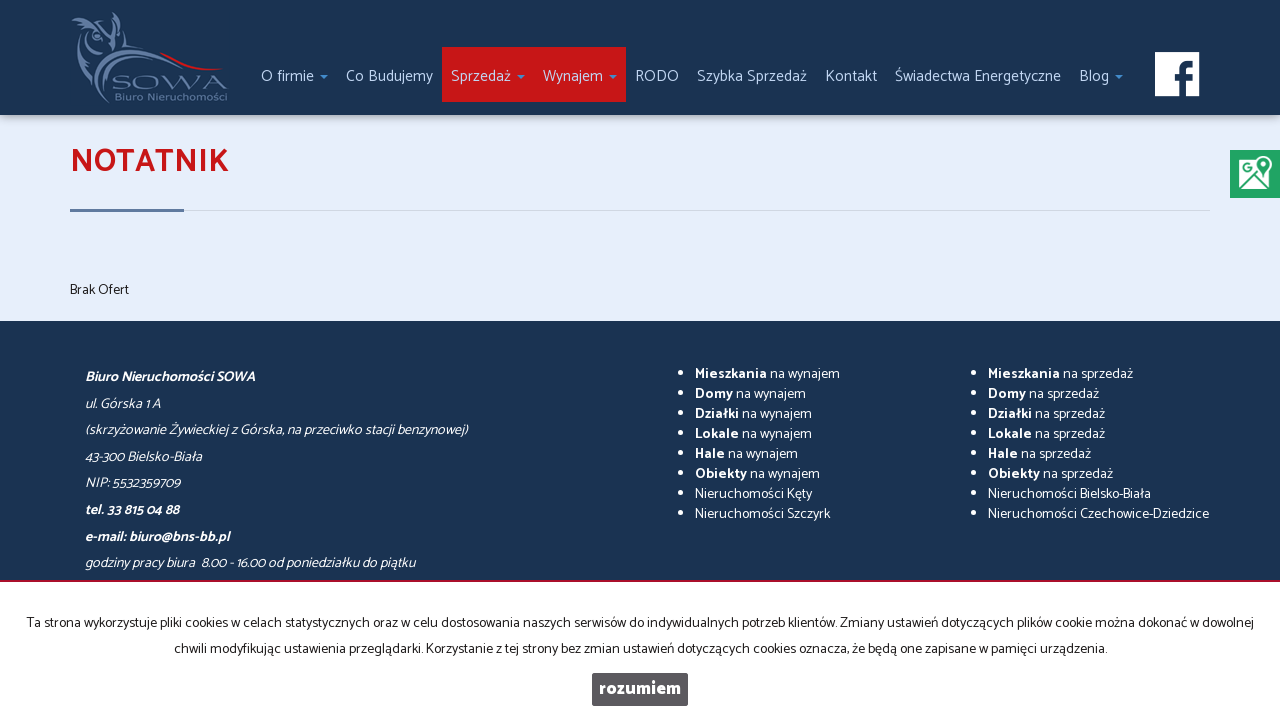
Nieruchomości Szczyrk (762, 514)
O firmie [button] (294, 76)
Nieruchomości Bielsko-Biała (1069, 494)
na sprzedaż (1060, 374)
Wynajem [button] (580, 76)
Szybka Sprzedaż (752, 76)
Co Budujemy (389, 76)
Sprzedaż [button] (488, 76)
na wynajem (767, 374)
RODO (657, 76)
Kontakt (851, 76)
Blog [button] (1101, 76)
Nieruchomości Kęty (753, 494)
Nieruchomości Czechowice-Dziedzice (1098, 514)
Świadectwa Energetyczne (978, 76)
